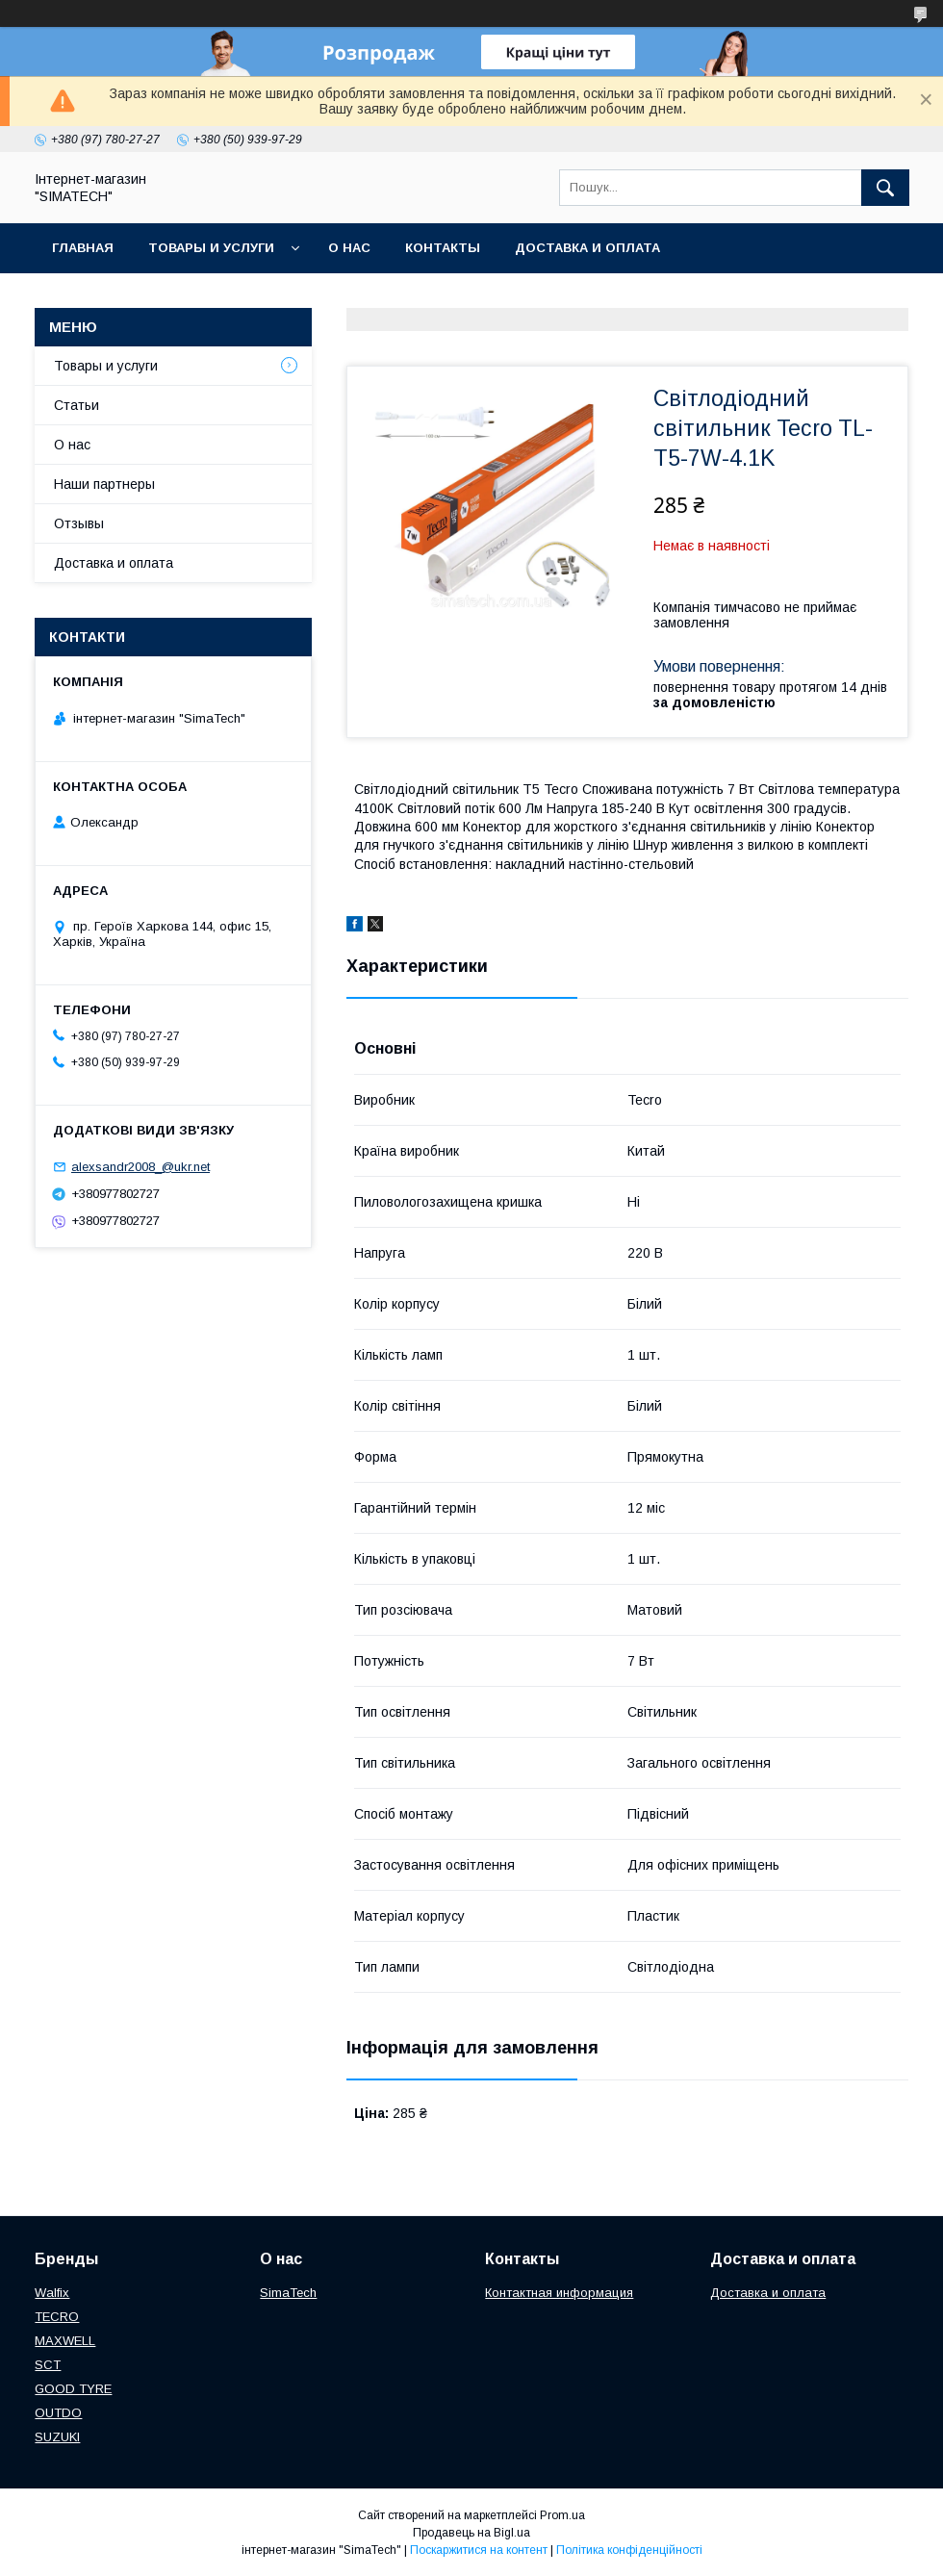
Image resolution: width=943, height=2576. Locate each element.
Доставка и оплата (587, 248)
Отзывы (79, 523)
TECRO (57, 2316)
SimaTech (288, 2292)
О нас (349, 248)
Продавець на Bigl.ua (471, 2532)
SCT (48, 2365)
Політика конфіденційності (629, 2550)
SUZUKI (57, 2437)
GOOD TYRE (73, 2389)
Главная (83, 248)
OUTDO (58, 2413)
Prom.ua (562, 2515)
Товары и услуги (211, 248)
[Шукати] (885, 187)
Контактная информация (559, 2292)
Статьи (76, 405)
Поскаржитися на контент (479, 2550)
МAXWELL (65, 2341)
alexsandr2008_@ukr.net (140, 1167)
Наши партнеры (104, 484)
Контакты (442, 248)
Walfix (52, 2292)
